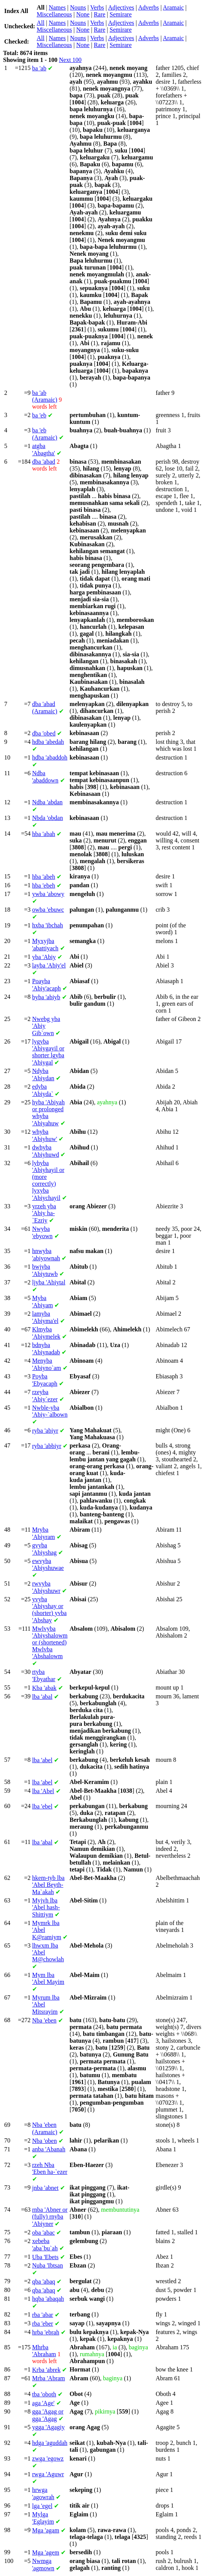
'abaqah (48, 2298)
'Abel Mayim (48, 1978)
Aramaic (173, 7)
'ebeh (43, 885)
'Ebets (45, 2257)
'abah (43, 834)
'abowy (48, 894)
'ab (39, 68)
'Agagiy (48, 2427)
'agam (45, 2530)
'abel (42, 1760)
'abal (42, 1696)
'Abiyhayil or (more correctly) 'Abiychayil (48, 1180)
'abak (44, 1688)
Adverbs (148, 7)
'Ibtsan (47, 2265)
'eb (39, 415)
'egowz (47, 2458)
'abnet (45, 2188)
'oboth (44, 2394)
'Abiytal (48, 1282)
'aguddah (49, 2443)
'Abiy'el (49, 965)
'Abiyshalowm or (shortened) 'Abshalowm (50, 1642)
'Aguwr (48, 2474)
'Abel (43, 1791)
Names (57, 7)
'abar (42, 2314)
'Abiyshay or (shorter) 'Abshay (49, 1609)
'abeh (43, 876)
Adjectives (121, 7)
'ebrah (45, 2332)
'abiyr (45, 1430)
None (83, 14)
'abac (43, 2232)
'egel (42, 2506)
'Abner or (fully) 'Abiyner (50, 2216)
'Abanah (48, 2149)
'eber (42, 2323)
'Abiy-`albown (50, 1411)
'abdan (47, 802)
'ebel (42, 1806)
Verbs (97, 7)
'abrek (46, 2370)
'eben (44, 2020)
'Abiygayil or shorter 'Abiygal (48, 1052)
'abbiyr (46, 1446)
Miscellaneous (54, 14)
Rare (99, 14)
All (40, 22)
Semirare (121, 14)
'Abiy (44, 957)
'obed (43, 733)
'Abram (48, 2378)
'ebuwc (48, 909)
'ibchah (47, 925)
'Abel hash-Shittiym (46, 1907)
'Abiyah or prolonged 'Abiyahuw (48, 1112)
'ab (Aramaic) (44, 396)
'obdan (47, 818)
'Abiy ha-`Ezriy (44, 1213)
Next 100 (70, 60)
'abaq (43, 2281)
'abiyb (46, 997)
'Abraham (44, 2350)
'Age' (43, 2403)
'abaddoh (49, 757)
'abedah (48, 742)
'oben (44, 2141)
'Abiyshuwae (48, 1564)
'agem (45, 2552)
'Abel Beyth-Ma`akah (48, 1885)
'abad (43, 461)
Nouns (78, 7)
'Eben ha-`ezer (49, 2168)
